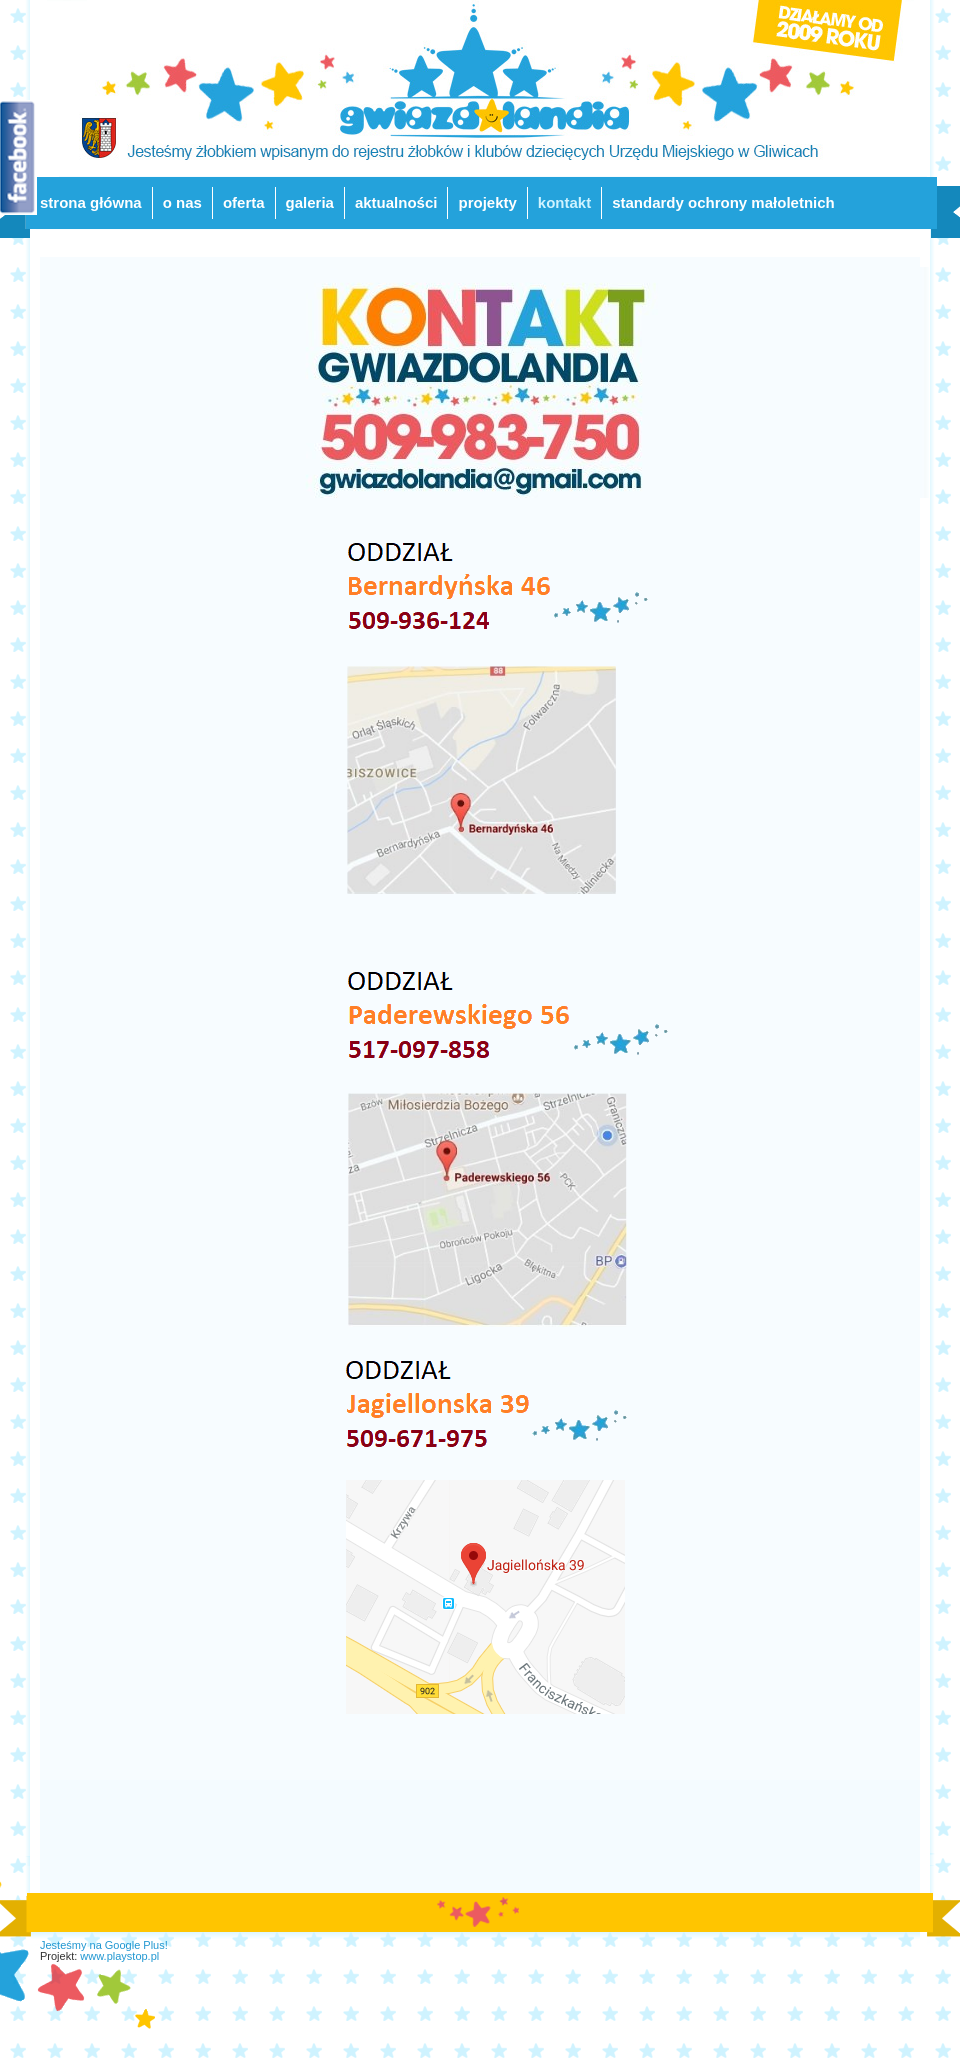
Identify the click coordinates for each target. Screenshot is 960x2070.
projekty (487, 202)
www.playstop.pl (119, 1956)
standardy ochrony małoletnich (723, 202)
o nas (182, 202)
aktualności (396, 202)
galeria (310, 202)
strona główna (91, 202)
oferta (244, 202)
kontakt (564, 202)
